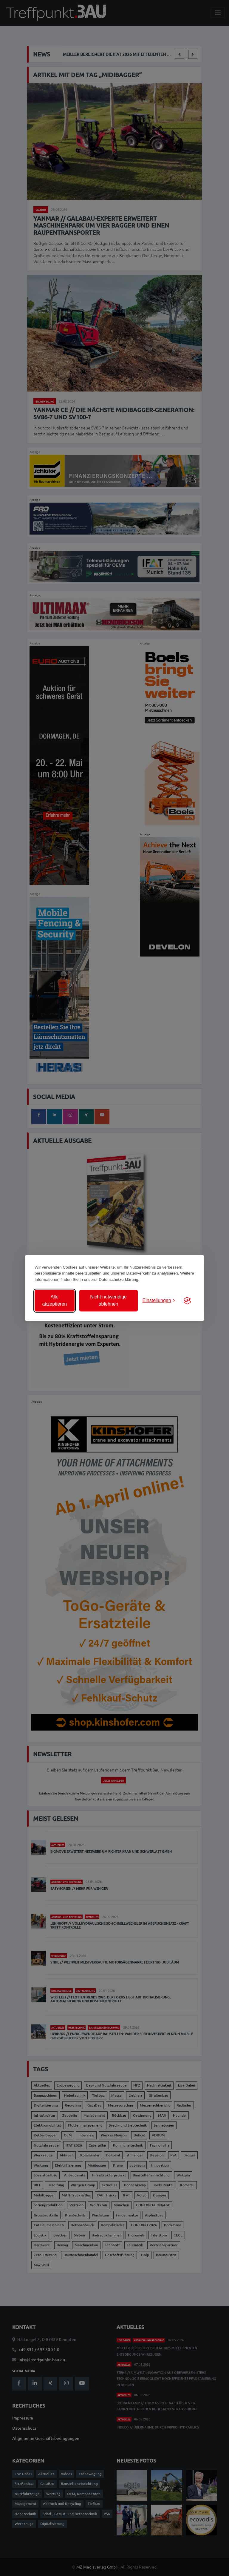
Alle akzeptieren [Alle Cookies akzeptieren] (54, 1301)
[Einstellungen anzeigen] (159, 1301)
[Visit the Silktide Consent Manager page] (187, 1301)
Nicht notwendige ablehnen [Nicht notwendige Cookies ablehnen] (108, 1301)
